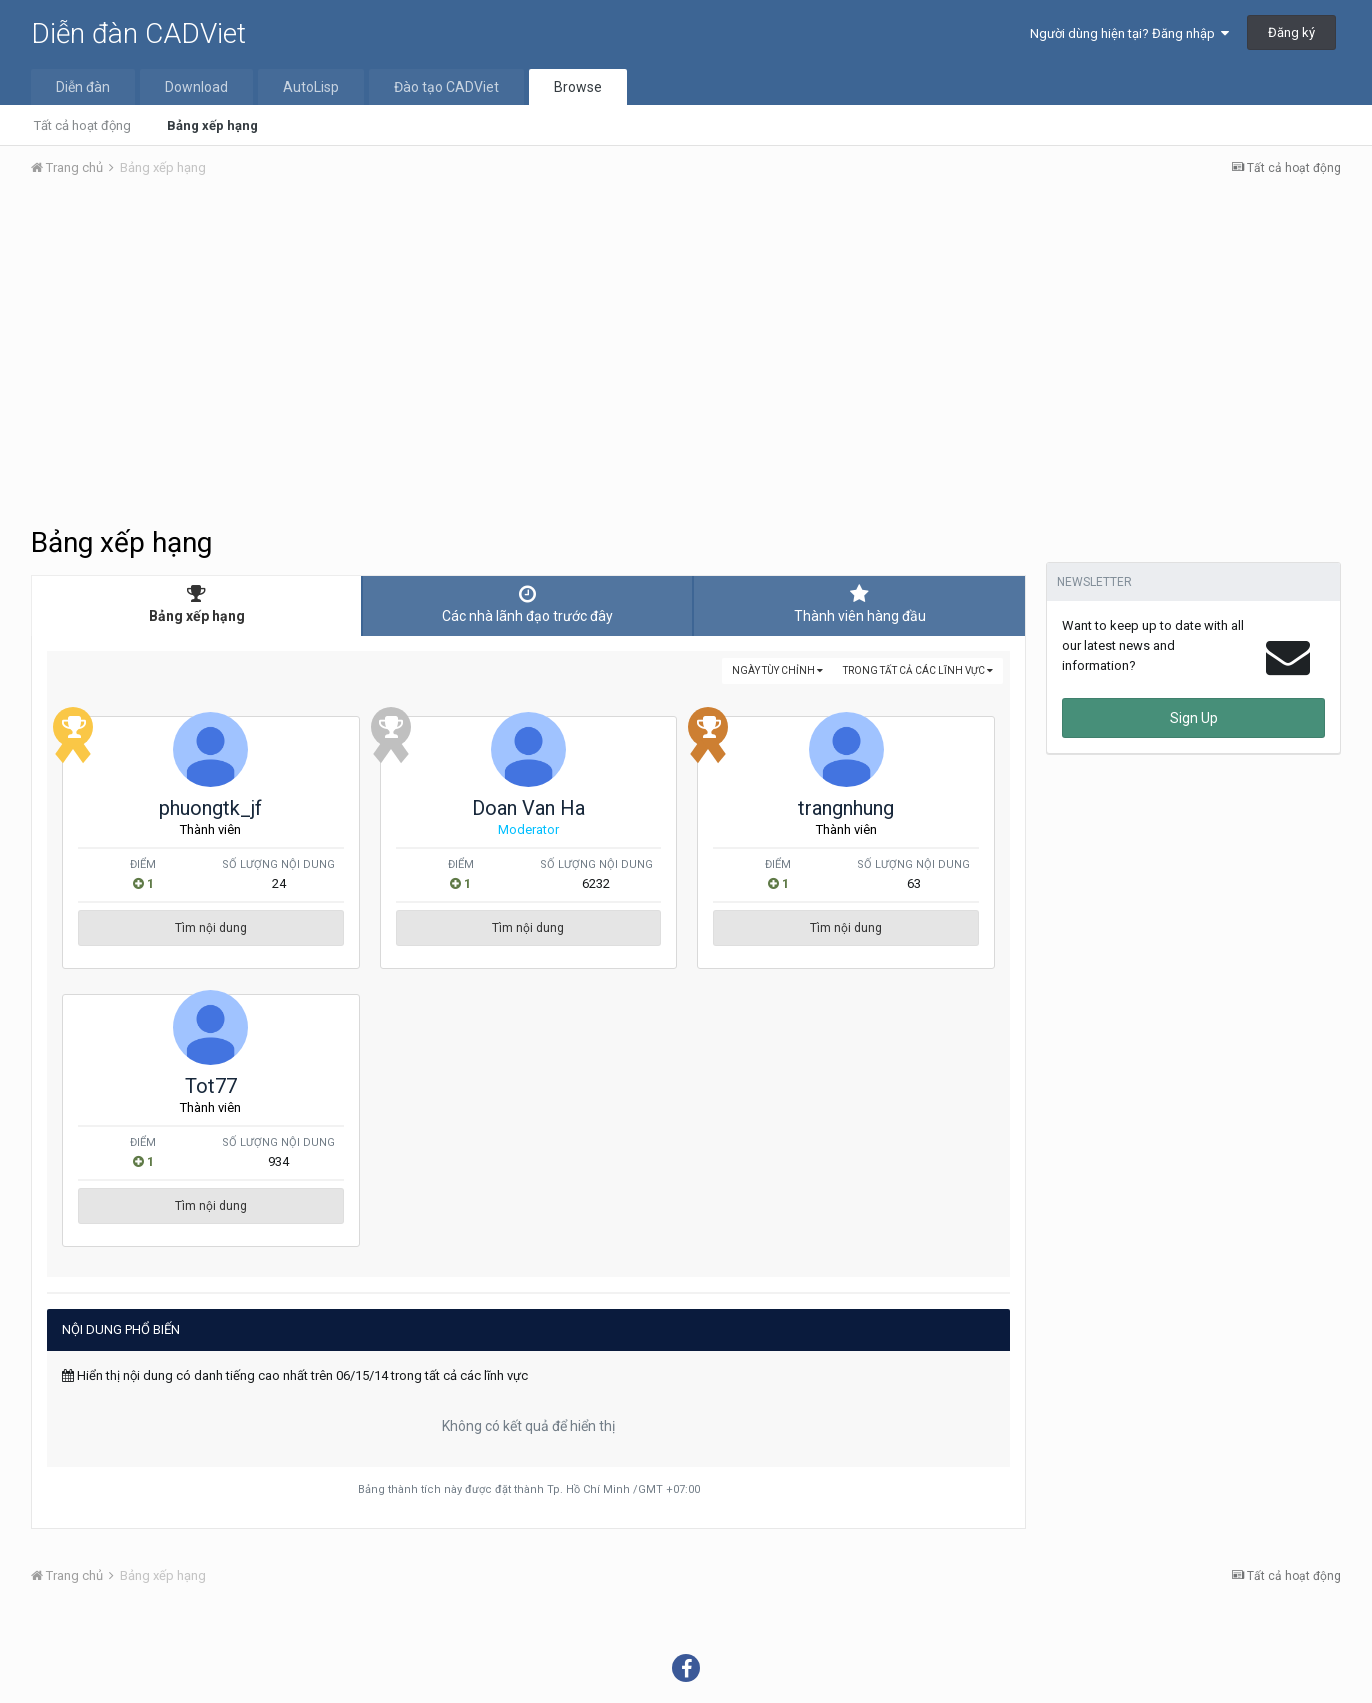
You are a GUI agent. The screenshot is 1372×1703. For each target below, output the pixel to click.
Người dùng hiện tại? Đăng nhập (1129, 33)
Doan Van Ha (528, 808)
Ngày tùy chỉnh (777, 670)
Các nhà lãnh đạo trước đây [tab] (527, 604)
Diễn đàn (83, 87)
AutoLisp (311, 87)
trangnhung (846, 808)
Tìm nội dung (211, 928)
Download (196, 87)
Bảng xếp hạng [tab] (196, 604)
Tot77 (211, 1086)
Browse (578, 87)
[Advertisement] (686, 343)
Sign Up (1194, 718)
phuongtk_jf (210, 808)
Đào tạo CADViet (446, 87)
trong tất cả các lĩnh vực (918, 670)
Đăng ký (1291, 32)
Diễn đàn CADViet (138, 33)
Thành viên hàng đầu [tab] (859, 604)
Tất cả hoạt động (82, 125)
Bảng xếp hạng (212, 125)
